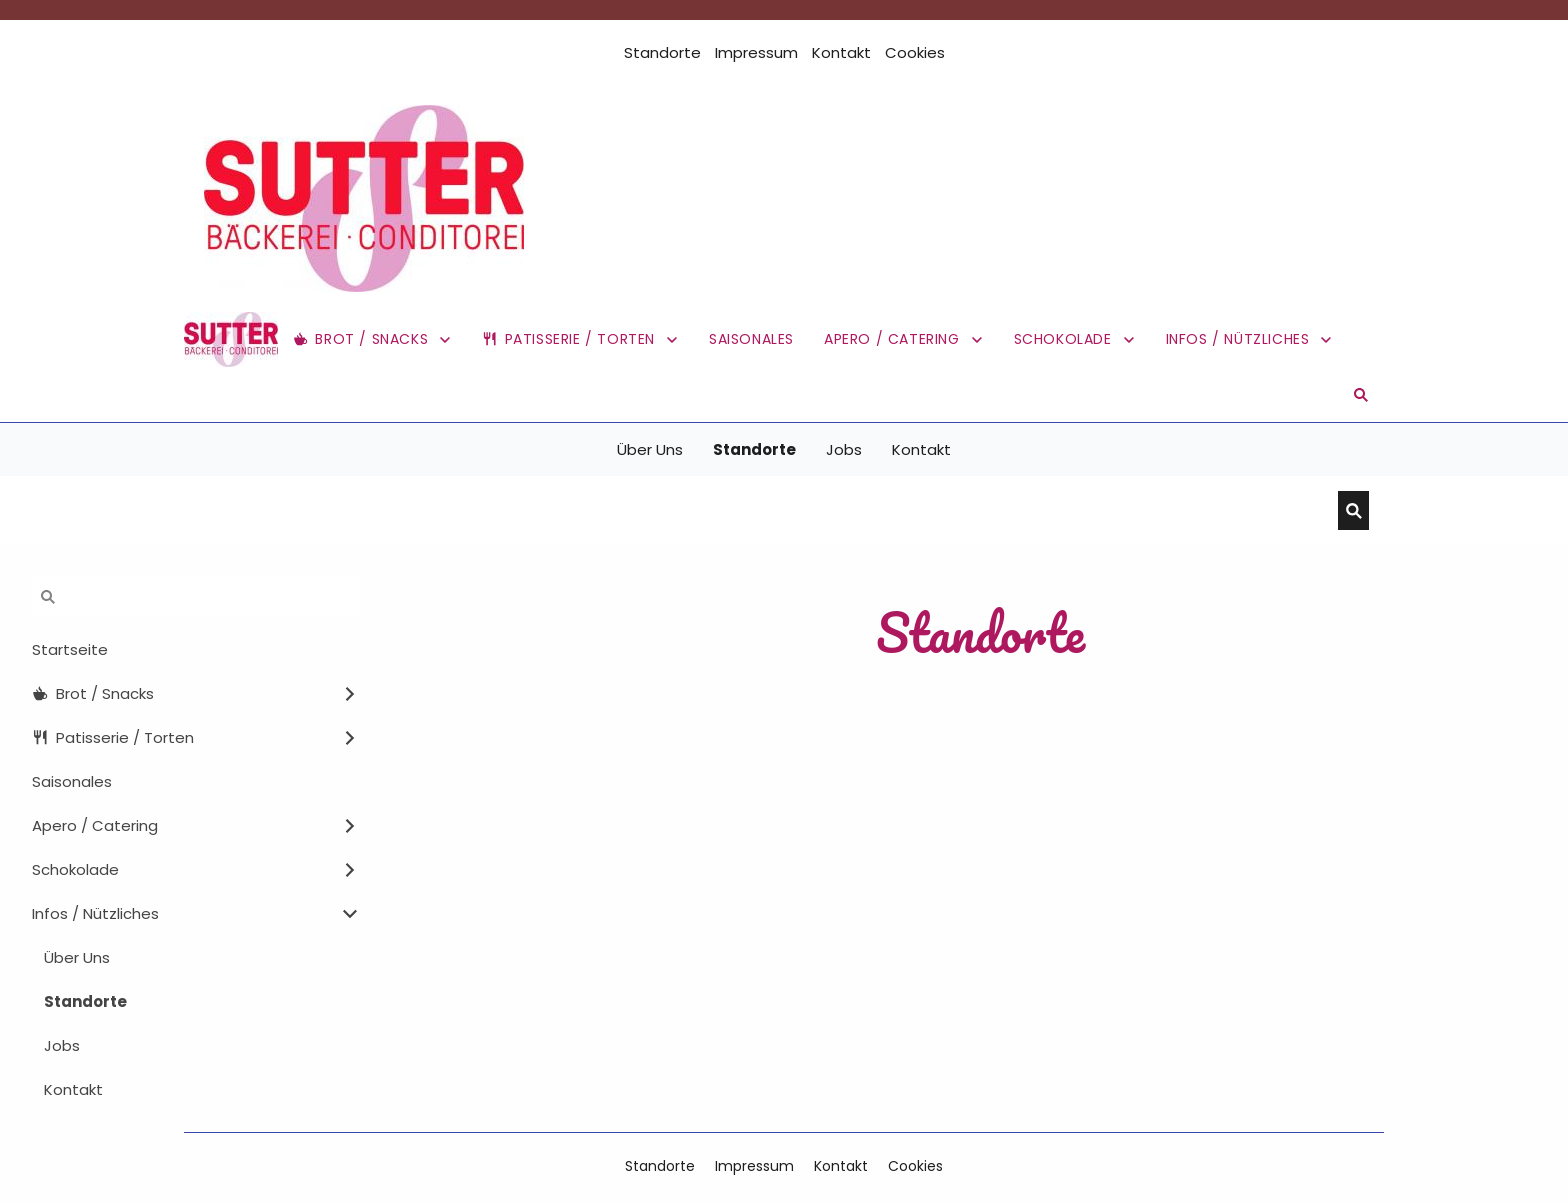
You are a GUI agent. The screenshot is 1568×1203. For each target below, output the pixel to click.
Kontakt (841, 52)
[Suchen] (768, 510)
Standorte (662, 52)
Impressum (756, 52)
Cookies (915, 52)
